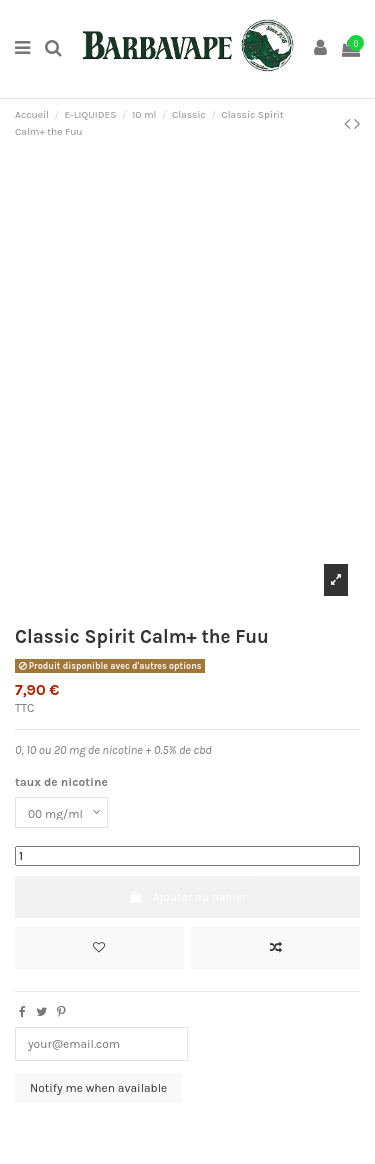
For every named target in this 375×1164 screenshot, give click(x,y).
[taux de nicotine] (61, 813)
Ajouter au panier (187, 897)
